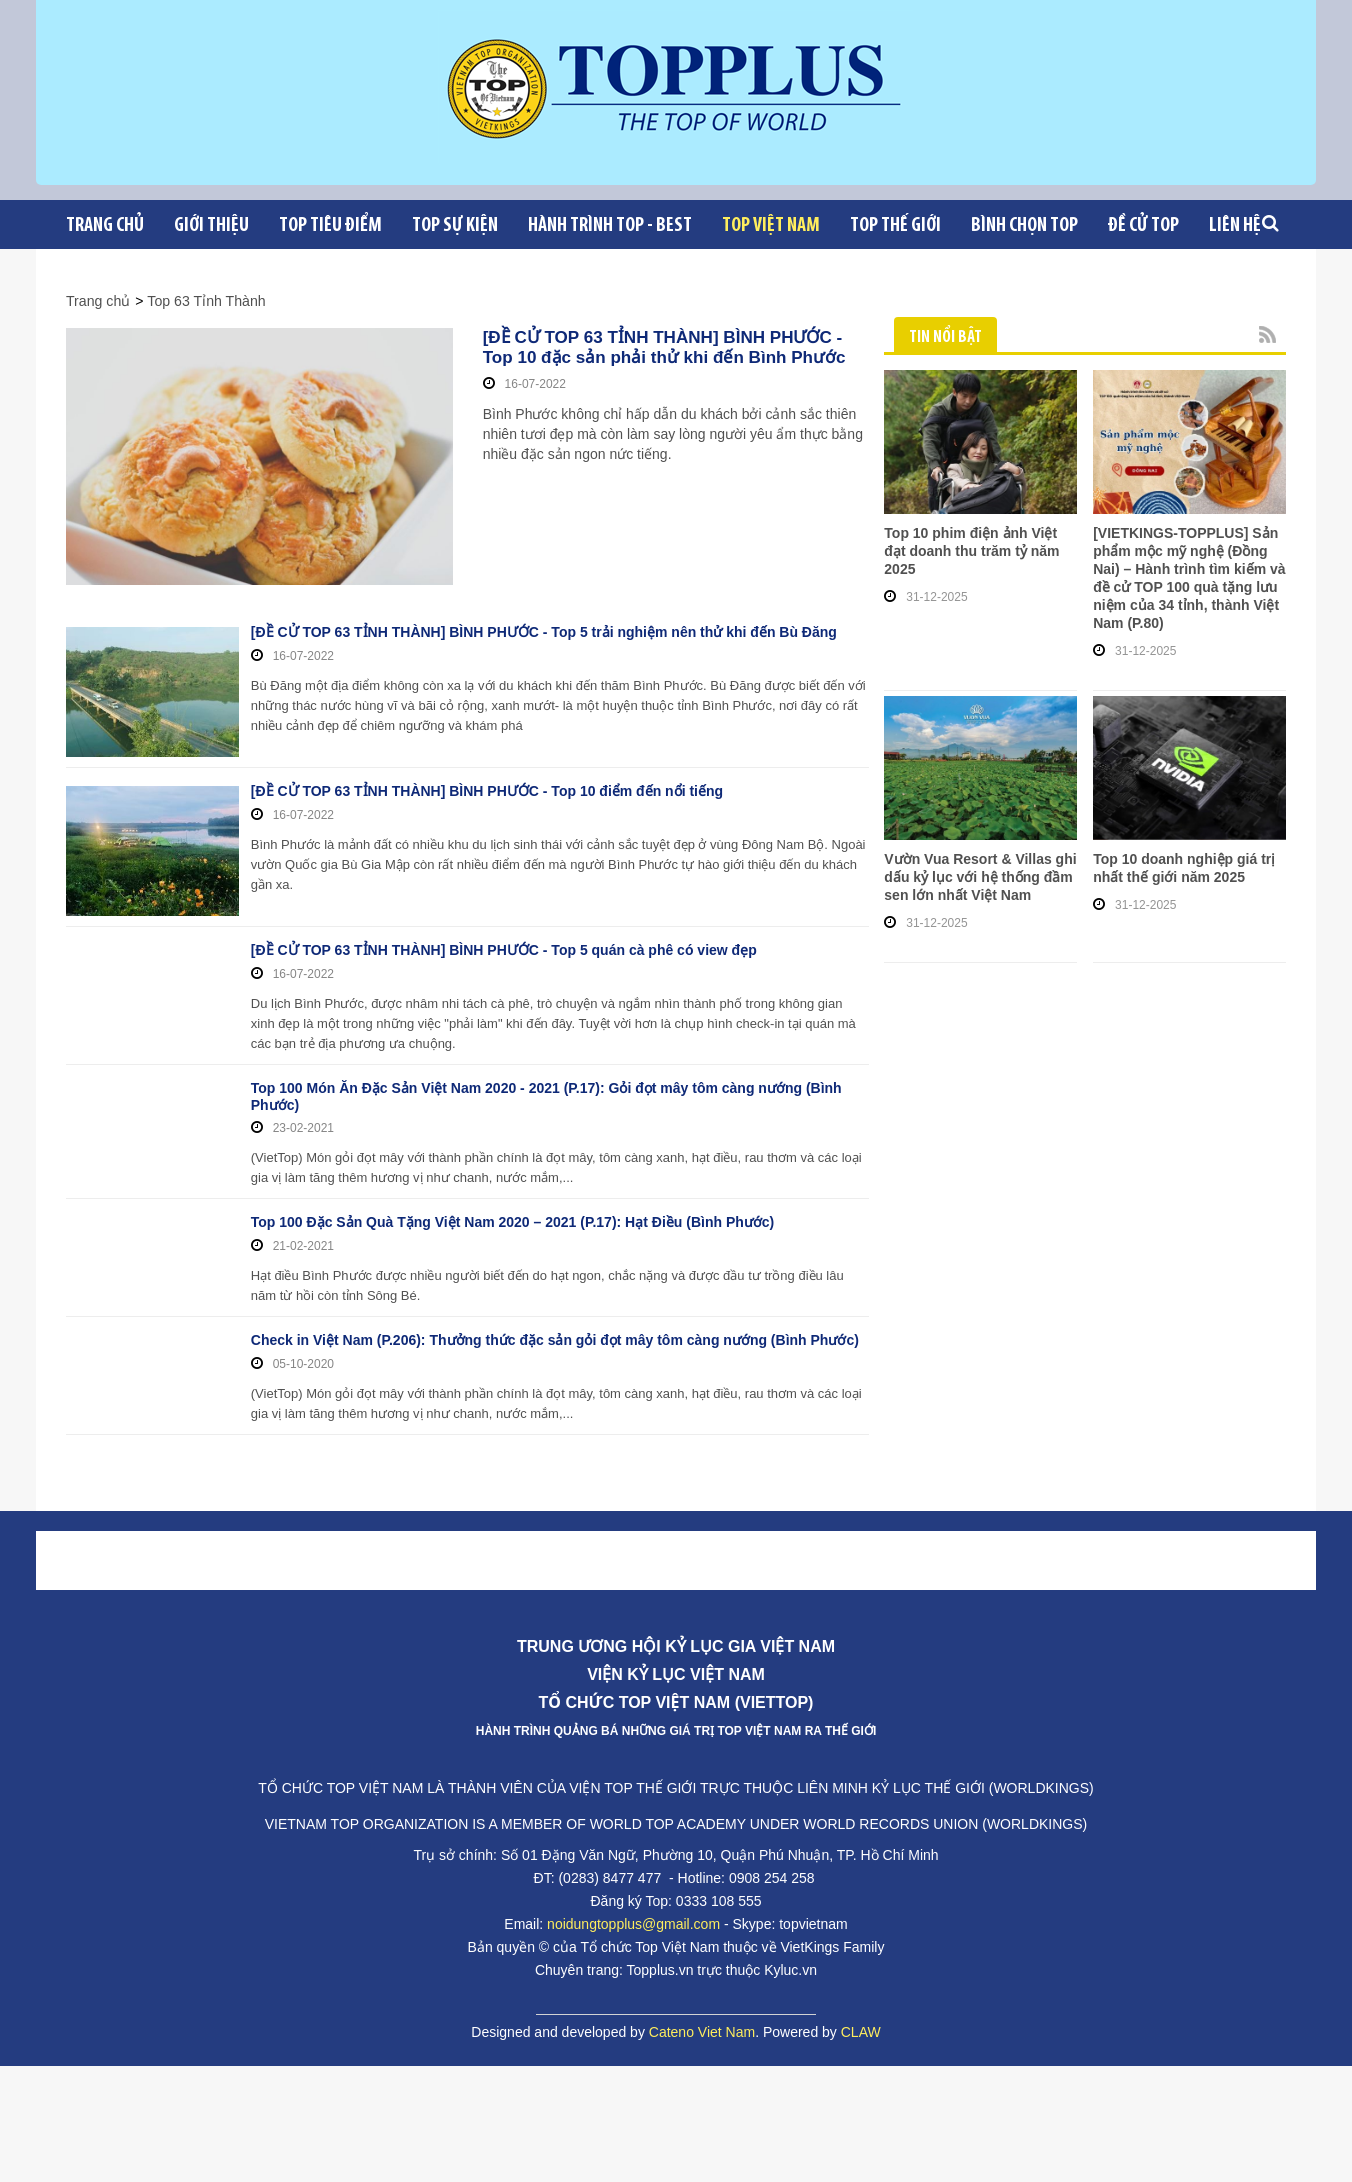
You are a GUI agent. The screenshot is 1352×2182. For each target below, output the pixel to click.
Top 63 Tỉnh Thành (205, 301)
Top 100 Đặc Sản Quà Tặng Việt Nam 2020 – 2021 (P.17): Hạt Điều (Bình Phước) (512, 1203)
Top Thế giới (895, 226)
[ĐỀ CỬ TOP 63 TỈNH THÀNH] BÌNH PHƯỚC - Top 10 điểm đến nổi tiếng (487, 782)
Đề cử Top (1143, 226)
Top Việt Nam (771, 226)
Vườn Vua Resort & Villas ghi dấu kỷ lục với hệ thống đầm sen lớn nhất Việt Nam (980, 877)
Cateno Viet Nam (702, 2013)
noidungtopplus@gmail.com (633, 1905)
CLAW (861, 2013)
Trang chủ (105, 226)
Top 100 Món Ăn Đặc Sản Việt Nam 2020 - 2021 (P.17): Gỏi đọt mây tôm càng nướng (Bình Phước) (546, 1077)
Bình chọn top (1024, 226)
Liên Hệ (1235, 226)
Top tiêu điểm (330, 226)
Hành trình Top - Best (610, 226)
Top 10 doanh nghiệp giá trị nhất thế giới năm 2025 (1184, 868)
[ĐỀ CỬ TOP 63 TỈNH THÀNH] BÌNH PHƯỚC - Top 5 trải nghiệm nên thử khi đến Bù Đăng (544, 632)
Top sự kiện (455, 226)
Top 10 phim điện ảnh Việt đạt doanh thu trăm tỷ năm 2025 (971, 551)
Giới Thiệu (211, 226)
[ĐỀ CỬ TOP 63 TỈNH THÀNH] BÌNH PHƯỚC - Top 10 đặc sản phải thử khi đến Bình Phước (662, 347)
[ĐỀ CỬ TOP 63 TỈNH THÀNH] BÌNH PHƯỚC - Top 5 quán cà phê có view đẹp (504, 931)
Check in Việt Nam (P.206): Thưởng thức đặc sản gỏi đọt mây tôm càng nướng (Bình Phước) (555, 1321)
